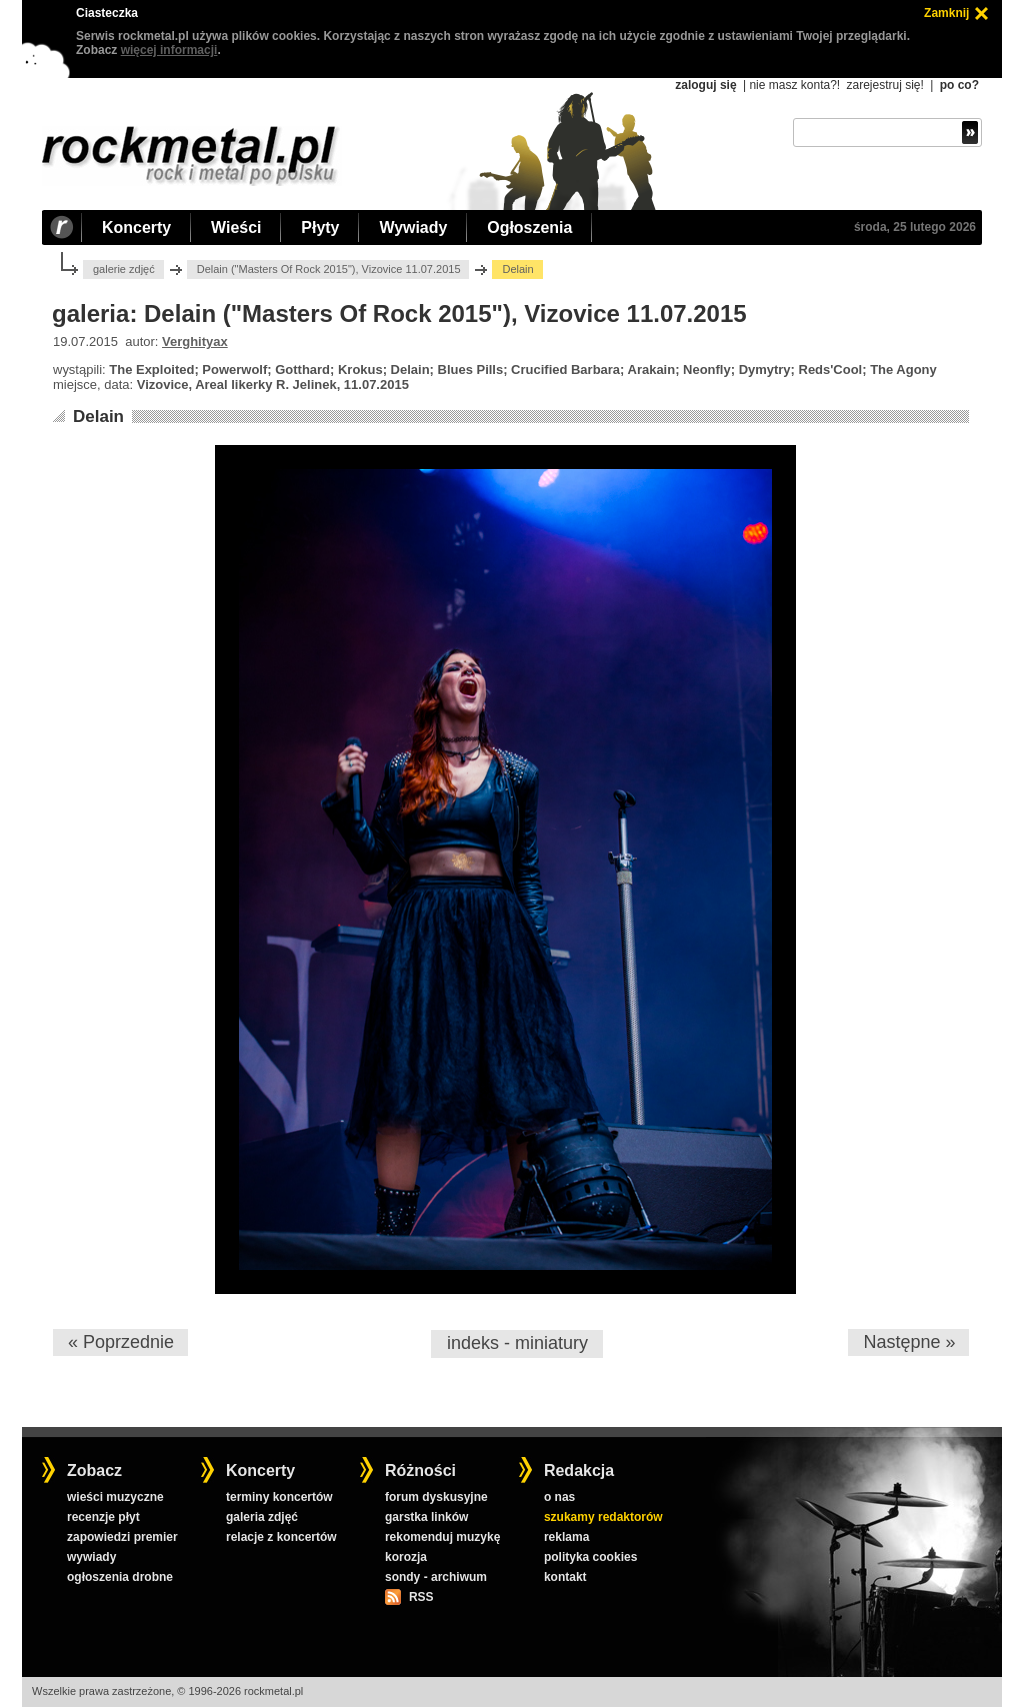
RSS (421, 1597)
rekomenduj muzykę (442, 1537)
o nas (559, 1497)
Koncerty (136, 227)
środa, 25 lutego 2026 (915, 227)
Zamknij (946, 13)
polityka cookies (590, 1557)
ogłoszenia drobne (120, 1577)
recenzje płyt (103, 1517)
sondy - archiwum (436, 1577)
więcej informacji (169, 50)
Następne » (909, 1342)
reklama (566, 1537)
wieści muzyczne (115, 1497)
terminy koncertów (279, 1497)
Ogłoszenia (529, 227)
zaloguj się (705, 85)
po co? (959, 85)
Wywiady (413, 227)
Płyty (320, 227)
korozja (406, 1557)
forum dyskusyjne (436, 1497)
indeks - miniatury (517, 1343)
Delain (98, 416)
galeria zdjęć (262, 1517)
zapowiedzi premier (122, 1537)
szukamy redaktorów (603, 1517)
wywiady (91, 1557)
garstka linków (426, 1517)
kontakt (565, 1577)
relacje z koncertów (281, 1537)
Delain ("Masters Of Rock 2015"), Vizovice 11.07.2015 (329, 269)
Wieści (236, 227)
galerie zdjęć (124, 269)
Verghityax (195, 341)
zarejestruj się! (884, 85)
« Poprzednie (121, 1342)
